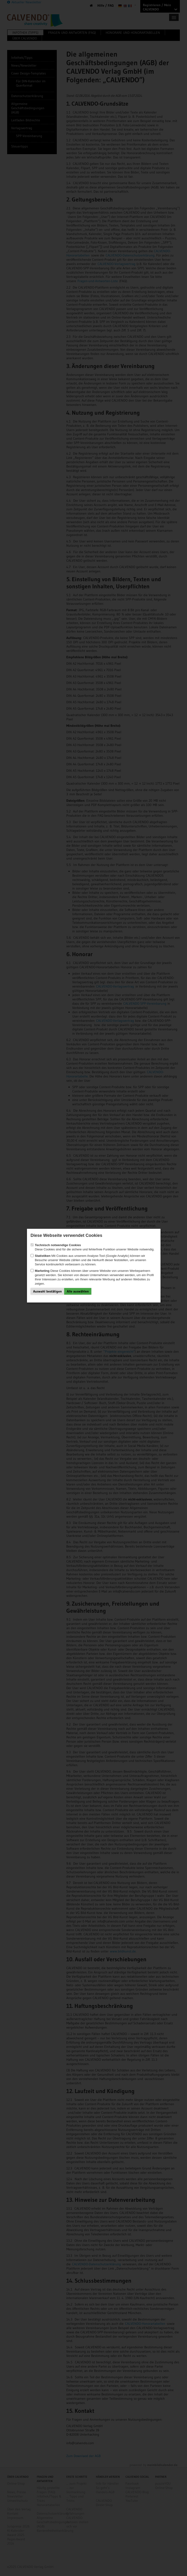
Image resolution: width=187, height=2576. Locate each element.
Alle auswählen (78, 1291)
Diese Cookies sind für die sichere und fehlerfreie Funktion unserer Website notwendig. (92, 1247)
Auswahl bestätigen (47, 1291)
